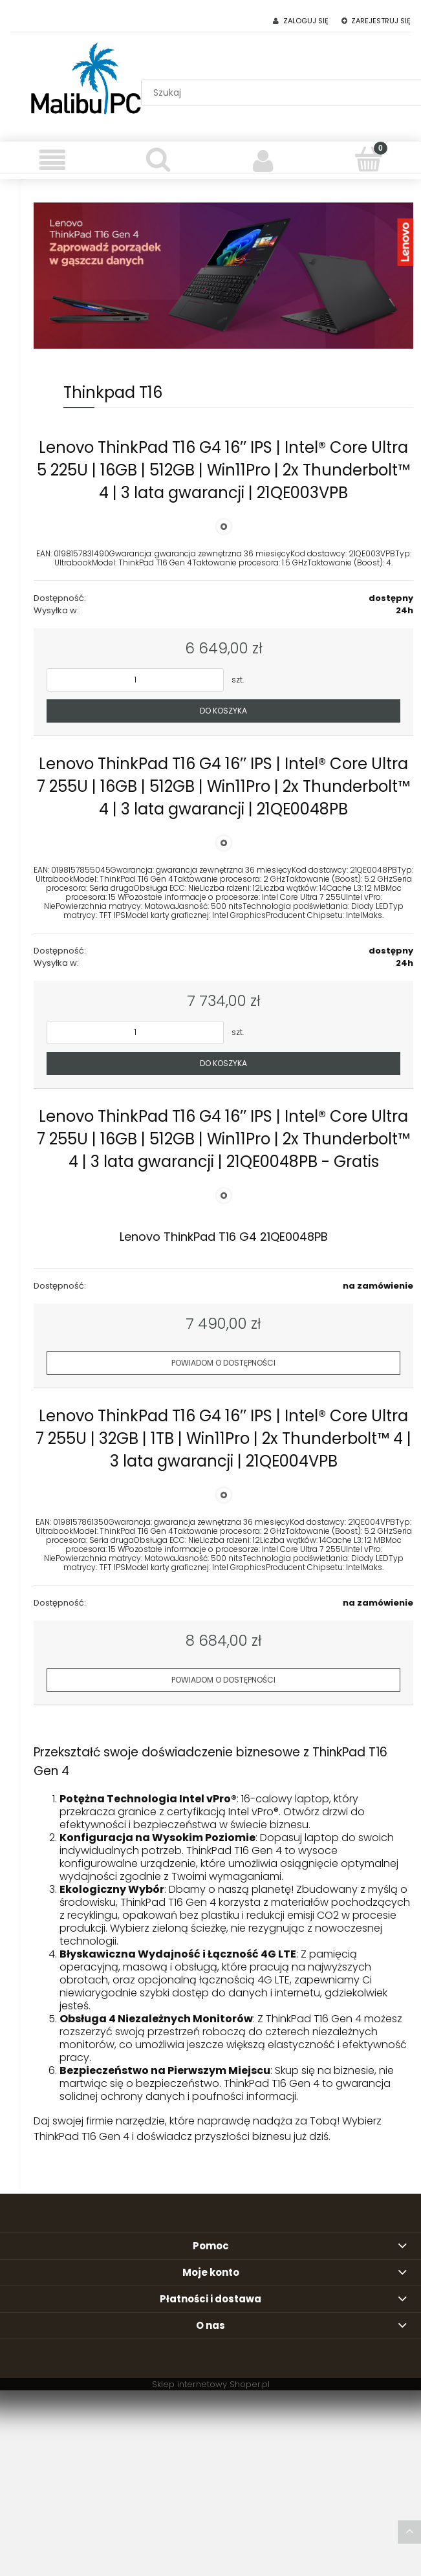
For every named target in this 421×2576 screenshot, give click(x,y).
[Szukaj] (158, 159)
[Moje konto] (263, 160)
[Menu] (53, 160)
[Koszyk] (368, 159)
